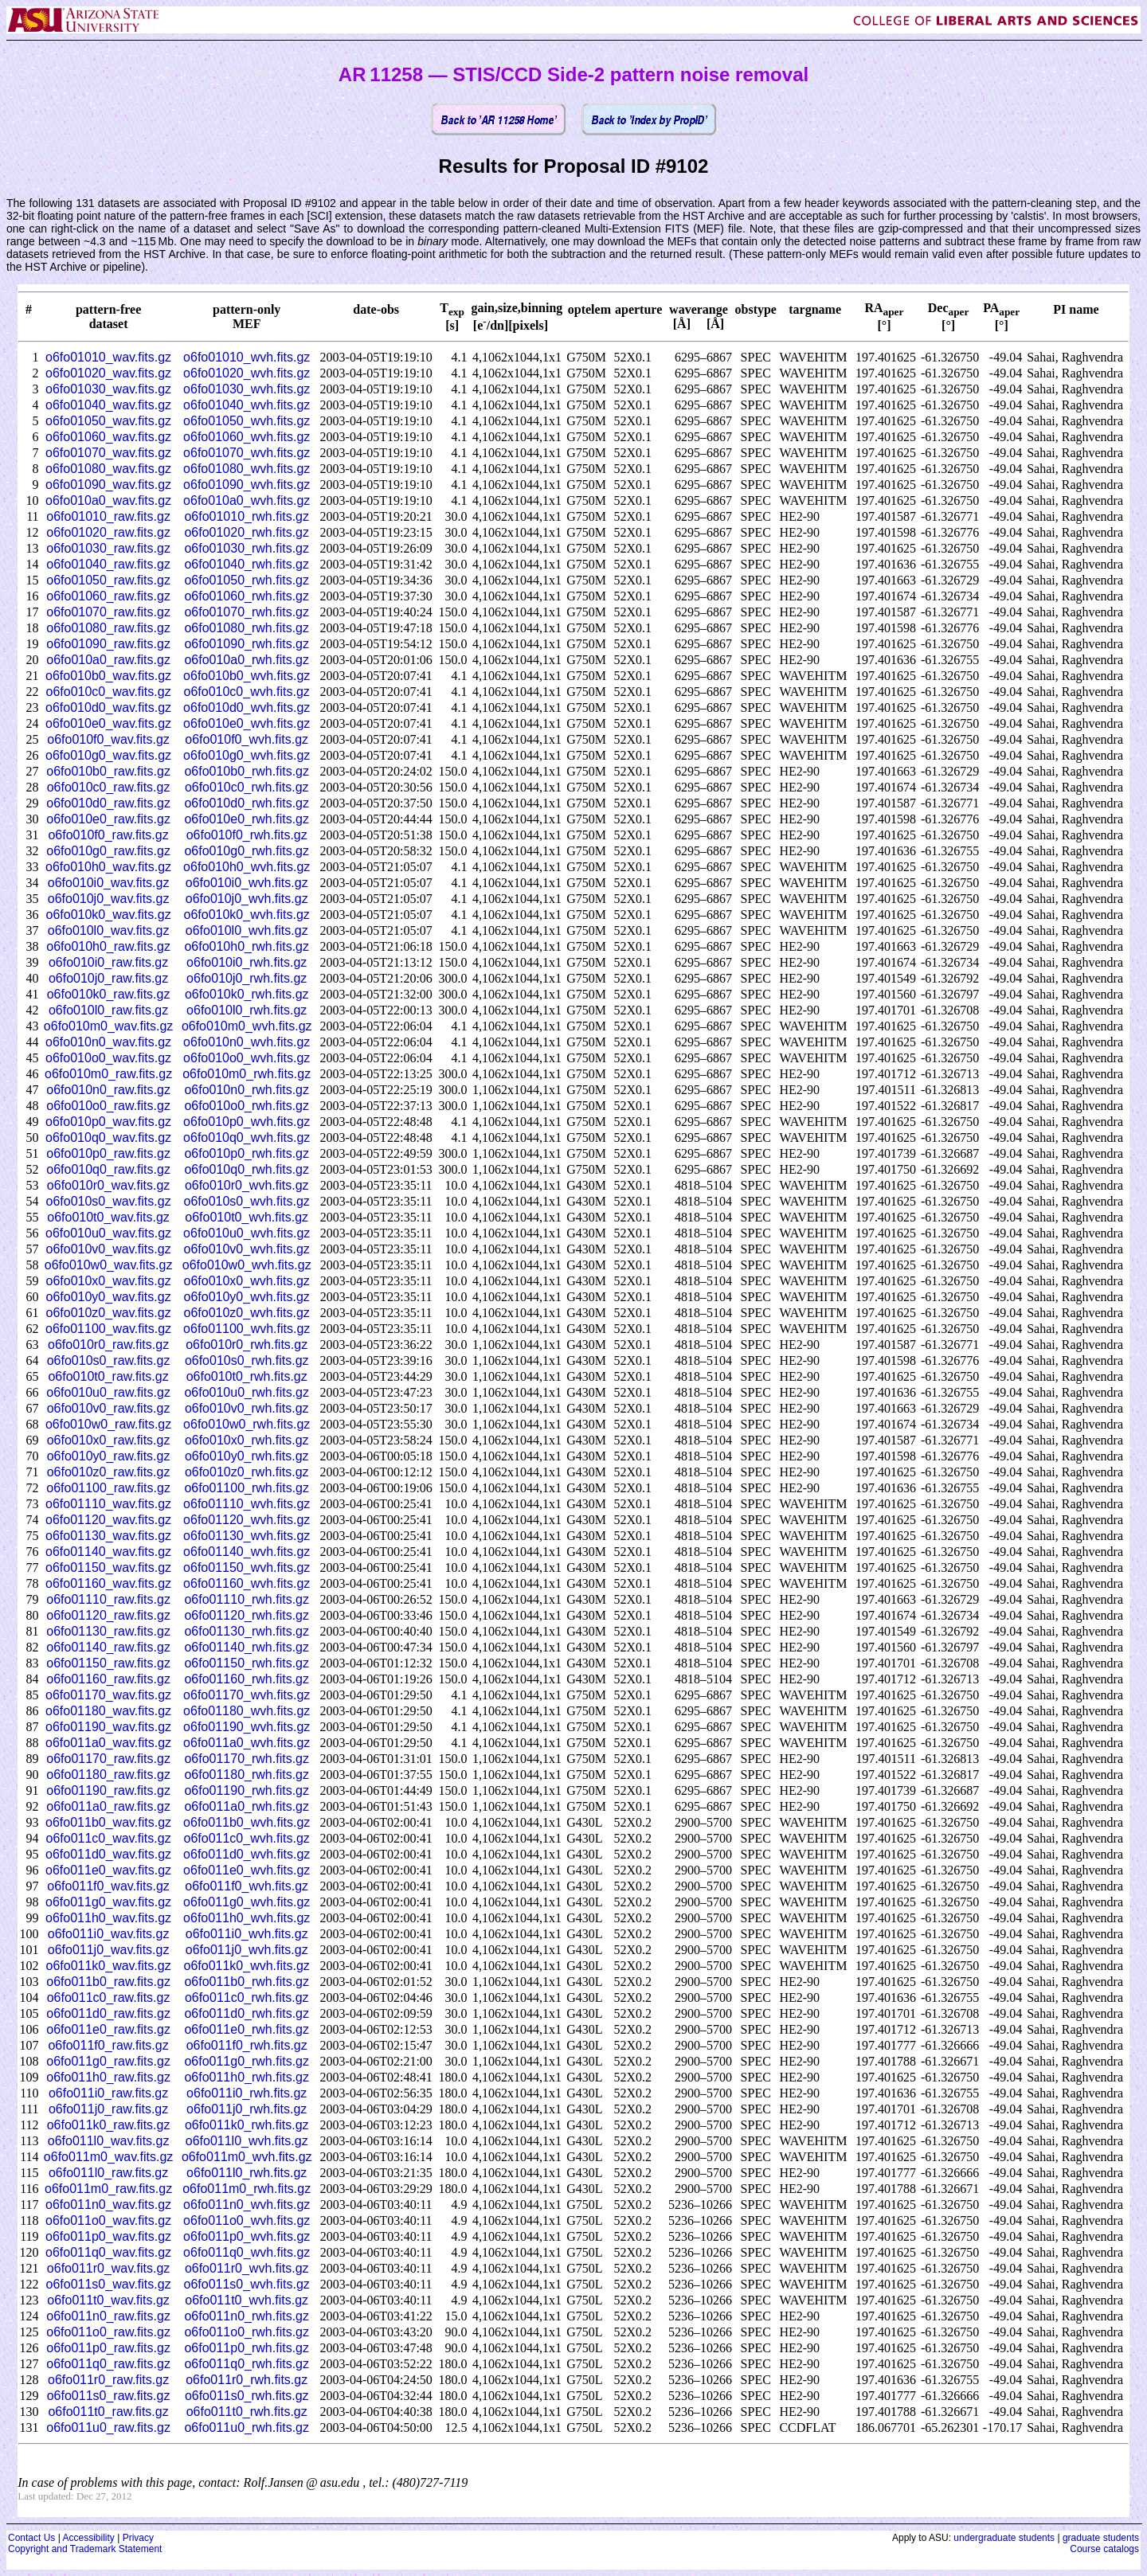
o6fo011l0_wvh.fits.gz (247, 2141)
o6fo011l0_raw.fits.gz (108, 2172)
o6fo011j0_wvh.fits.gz (247, 1949)
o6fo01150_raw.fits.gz (108, 1663)
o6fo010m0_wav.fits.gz (108, 1026)
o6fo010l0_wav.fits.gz (109, 930)
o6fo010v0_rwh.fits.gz (247, 1408)
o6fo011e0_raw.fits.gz (108, 2029)
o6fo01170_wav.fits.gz (108, 1695)
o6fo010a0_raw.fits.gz (108, 659)
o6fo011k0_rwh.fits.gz (247, 2125)
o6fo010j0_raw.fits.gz (108, 978)
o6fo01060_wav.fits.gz (108, 437)
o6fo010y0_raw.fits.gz (108, 1456)
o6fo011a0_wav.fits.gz (108, 1742)
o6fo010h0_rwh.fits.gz (246, 946)
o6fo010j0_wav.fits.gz (109, 898)
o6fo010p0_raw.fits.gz (108, 1153)
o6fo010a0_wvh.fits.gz (246, 500)
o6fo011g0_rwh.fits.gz (246, 2061)
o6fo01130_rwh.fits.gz (246, 1631)
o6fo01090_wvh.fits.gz (246, 484)
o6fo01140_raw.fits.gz (108, 1647)
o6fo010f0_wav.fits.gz (108, 739)
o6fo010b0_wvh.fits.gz (246, 675)
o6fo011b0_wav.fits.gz (108, 1822)
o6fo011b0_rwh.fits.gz (246, 1981)
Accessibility (88, 2537)
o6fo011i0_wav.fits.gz (109, 1934)
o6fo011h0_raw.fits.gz (108, 2077)
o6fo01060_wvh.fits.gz (246, 437)
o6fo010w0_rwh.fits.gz (246, 1424)
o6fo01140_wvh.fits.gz (246, 1551)
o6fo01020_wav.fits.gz (108, 373)
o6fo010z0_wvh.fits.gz (247, 1312)
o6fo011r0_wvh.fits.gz (247, 2268)
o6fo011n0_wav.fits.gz (108, 2204)
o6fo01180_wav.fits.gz (108, 1711)
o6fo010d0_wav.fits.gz (108, 707)
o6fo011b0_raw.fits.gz (108, 1981)
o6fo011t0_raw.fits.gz (108, 2411)
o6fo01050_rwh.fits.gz (246, 580)
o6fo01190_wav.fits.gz (108, 1727)
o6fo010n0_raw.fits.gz (108, 1089)
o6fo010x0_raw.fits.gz (108, 1440)
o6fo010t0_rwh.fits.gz (246, 1376)
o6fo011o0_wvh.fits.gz (246, 2220)
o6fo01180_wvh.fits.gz (246, 1711)
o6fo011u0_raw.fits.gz (108, 2427)
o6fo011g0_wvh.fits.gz (246, 1902)
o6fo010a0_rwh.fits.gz (246, 659)
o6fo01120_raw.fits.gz (108, 1615)
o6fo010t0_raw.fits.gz (108, 1376)
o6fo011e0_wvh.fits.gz (246, 1870)
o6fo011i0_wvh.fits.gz (247, 1934)
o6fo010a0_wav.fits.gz (108, 500)
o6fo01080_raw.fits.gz (108, 628)
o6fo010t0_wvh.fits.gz (246, 1217)
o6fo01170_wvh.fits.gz (246, 1695)
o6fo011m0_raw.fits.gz (108, 2188)
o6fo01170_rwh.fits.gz (246, 1758)
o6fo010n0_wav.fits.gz (108, 1042)
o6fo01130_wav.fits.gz (108, 1535)
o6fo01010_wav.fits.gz (108, 357)
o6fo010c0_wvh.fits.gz (247, 691)
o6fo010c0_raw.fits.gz (108, 787)
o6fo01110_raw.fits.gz (108, 1599)
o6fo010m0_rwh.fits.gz (246, 1074)
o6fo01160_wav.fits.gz (108, 1583)
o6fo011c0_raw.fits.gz (108, 1997)
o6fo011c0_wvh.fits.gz (247, 1838)
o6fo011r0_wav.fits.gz (108, 2268)
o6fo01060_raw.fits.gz (108, 596)
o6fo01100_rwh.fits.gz (246, 1488)
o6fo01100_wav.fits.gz (108, 1328)
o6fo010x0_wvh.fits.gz (247, 1281)
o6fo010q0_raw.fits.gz (108, 1169)
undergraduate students (1004, 2537)
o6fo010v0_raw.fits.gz (108, 1408)
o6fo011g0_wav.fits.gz (108, 1902)
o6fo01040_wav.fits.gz (108, 405)
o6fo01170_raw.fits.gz (108, 1758)
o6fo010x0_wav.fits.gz (108, 1281)
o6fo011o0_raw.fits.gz (108, 2332)
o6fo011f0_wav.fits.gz (108, 1886)
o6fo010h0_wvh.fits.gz (246, 867)
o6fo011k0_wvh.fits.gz (247, 1965)
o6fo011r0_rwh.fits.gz (246, 2379)
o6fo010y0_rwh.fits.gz (247, 1456)
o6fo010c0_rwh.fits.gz (247, 787)
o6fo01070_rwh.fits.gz (246, 612)
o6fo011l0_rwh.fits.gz (246, 2172)
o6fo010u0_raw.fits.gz (108, 1392)
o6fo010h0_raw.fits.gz (108, 946)
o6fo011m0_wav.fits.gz (108, 2157)
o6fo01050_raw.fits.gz (108, 580)
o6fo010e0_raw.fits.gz (108, 819)
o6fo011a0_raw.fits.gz (108, 1806)
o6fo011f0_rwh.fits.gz (246, 2045)
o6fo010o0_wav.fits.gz (108, 1058)
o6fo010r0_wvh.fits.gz (247, 1185)
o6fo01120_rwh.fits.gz (246, 1615)
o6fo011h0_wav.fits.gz (108, 1918)
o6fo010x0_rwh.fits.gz (247, 1440)
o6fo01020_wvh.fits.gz (246, 373)
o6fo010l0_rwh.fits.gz (246, 1010)
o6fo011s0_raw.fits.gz (108, 2395)
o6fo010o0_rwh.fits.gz (246, 1105)
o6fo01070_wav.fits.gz (108, 452)
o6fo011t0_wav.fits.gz (108, 2300)
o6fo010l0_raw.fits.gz (108, 1010)
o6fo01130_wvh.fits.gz (246, 1535)
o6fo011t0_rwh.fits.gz (246, 2411)
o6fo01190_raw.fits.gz (108, 1790)
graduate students (1101, 2537)
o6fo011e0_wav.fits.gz (108, 1870)
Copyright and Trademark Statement (85, 2549)
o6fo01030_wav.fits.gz (108, 389)
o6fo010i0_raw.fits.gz (108, 962)
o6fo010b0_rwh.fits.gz (246, 771)
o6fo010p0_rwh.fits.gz (246, 1153)
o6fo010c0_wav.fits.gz (108, 691)
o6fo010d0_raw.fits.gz (108, 803)
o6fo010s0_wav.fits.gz (108, 1201)
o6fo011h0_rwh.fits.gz (246, 2077)
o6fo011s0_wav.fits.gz (108, 2284)
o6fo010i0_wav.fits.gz (109, 882)
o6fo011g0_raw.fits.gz (108, 2061)
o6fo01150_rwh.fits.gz (246, 1663)
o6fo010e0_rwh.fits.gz (246, 819)
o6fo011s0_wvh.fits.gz (247, 2284)
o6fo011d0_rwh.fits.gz (246, 2013)
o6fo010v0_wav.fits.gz (108, 1249)
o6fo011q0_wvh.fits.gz (246, 2252)
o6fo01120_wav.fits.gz (108, 1519)
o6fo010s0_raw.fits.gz (108, 1360)
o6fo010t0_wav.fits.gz (108, 1217)
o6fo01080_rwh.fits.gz (246, 628)
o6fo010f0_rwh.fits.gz (246, 835)
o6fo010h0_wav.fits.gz (108, 867)
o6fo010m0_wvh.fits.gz (247, 1026)
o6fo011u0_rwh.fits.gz (246, 2427)
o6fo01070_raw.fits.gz (108, 612)
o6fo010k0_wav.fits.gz (108, 914)
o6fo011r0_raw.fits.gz (108, 2379)
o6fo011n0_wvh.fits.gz (246, 2204)
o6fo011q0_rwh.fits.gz (246, 2364)
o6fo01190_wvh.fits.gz (246, 1727)
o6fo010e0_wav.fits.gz (108, 723)
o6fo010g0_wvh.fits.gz (246, 755)
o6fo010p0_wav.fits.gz (108, 1121)
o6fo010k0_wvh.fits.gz (247, 914)
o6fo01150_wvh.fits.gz (246, 1567)
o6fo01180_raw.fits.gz (108, 1774)
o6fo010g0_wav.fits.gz (108, 755)
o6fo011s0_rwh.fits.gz (247, 2395)
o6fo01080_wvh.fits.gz (246, 468)
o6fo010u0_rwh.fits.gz (246, 1392)
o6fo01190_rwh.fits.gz (246, 1790)
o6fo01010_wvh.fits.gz (246, 357)
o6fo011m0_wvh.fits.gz (247, 2157)
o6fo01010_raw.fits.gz (108, 516)
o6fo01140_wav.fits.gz (108, 1551)
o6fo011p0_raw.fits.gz (108, 2348)
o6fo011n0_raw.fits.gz (108, 2316)
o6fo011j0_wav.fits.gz (109, 1949)
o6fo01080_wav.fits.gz (108, 468)
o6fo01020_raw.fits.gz (108, 532)
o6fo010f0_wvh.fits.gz (246, 739)
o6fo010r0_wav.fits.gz (108, 1185)
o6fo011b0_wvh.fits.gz (246, 1822)
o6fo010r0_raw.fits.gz (108, 1344)
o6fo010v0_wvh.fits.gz (247, 1249)
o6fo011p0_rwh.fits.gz (246, 2348)
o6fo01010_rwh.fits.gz (246, 516)
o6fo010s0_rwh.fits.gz (247, 1360)
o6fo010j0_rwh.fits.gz (246, 978)
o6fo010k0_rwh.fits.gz (247, 994)
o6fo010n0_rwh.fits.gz (246, 1089)
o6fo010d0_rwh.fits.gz (246, 803)
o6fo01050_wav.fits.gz (108, 421)
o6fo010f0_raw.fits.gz (108, 835)
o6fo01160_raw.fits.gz (108, 1679)
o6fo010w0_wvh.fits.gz (246, 1265)
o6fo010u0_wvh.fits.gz (246, 1233)
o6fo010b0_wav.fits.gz (108, 675)
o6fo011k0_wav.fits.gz (108, 1965)
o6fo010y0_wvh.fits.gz (247, 1297)
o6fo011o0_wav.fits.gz (108, 2220)
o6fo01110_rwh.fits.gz (246, 1599)
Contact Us (31, 2537)
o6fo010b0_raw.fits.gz (108, 771)
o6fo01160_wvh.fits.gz (246, 1583)
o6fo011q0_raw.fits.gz (108, 2364)
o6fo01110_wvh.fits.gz (246, 1504)
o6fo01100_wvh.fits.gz (246, 1328)
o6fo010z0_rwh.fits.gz (247, 1472)
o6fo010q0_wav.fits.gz (108, 1137)
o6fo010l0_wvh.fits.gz (247, 930)
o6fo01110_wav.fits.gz (108, 1504)
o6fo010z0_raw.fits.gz (108, 1472)
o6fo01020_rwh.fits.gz (246, 532)
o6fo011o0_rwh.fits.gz (246, 2332)
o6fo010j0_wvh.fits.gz (247, 898)
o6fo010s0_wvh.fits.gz (247, 1201)
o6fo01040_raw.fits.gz (108, 564)
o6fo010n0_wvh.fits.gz (246, 1042)
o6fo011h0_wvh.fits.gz (246, 1918)
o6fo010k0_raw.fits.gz (108, 994)
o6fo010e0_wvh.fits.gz (246, 723)
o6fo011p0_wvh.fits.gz (246, 2236)
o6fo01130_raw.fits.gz (108, 1631)
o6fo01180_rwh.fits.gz (246, 1774)
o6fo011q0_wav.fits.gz (108, 2252)
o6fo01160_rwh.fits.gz (246, 1679)
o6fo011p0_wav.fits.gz (108, 2236)
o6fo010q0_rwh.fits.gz (246, 1169)
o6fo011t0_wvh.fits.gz (246, 2300)
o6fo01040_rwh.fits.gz (246, 564)
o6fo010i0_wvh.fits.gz (247, 882)
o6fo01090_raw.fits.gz (108, 644)
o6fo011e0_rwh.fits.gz (246, 2029)
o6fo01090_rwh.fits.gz (246, 644)
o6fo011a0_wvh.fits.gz (246, 1742)
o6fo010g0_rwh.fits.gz (246, 851)
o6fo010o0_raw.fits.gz (108, 1105)
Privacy (138, 2537)
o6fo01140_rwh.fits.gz (246, 1647)
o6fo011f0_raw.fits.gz (108, 2045)
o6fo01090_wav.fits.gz (108, 484)
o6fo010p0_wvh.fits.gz (246, 1121)
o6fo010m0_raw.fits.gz (108, 1074)
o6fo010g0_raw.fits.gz (108, 851)
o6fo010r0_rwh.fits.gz (246, 1344)
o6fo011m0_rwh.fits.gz (246, 2188)
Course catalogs (1104, 2549)
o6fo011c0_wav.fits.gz (108, 1838)
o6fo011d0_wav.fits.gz (108, 1854)
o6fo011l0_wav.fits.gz (109, 2141)
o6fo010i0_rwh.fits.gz (246, 962)
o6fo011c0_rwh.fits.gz (247, 1997)
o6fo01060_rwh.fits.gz (246, 596)
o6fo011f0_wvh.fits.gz (246, 1886)
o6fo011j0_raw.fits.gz (108, 2109)
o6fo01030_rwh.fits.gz (246, 548)
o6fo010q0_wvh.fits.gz (246, 1137)
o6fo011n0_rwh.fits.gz (246, 2316)
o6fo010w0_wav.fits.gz (109, 1265)
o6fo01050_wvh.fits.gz (246, 421)
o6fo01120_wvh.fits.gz (246, 1519)
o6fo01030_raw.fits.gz (108, 548)
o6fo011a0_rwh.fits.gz (246, 1806)
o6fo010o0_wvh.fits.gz (246, 1058)
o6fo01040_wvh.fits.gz (246, 405)
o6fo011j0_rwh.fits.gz (246, 2109)
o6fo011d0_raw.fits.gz (108, 2013)
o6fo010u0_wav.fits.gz (108, 1233)
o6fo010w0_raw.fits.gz (108, 1424)
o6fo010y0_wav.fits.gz (108, 1297)
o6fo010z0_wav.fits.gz (108, 1312)
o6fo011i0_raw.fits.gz (108, 2093)
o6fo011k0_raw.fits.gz (108, 2125)
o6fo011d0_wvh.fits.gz (246, 1854)
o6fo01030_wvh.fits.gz (246, 389)
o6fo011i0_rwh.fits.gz (246, 2093)
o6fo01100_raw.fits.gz (108, 1488)
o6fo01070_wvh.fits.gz (246, 452)
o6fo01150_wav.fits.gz (108, 1567)
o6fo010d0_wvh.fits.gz (246, 707)
